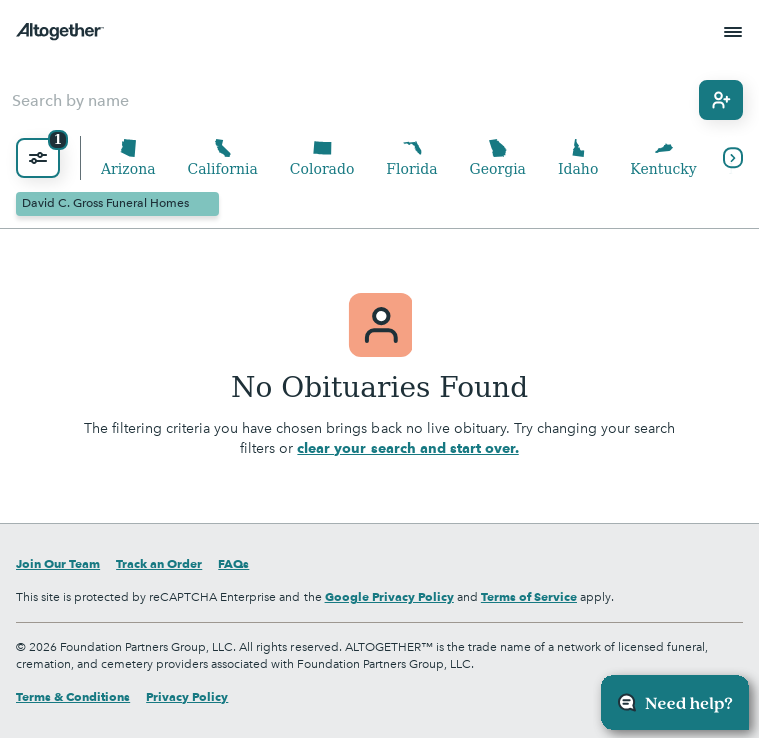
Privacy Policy (187, 696)
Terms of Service (529, 596)
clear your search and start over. (407, 448)
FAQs (233, 563)
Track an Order (159, 563)
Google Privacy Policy (389, 596)
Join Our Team (58, 563)
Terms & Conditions (73, 696)
